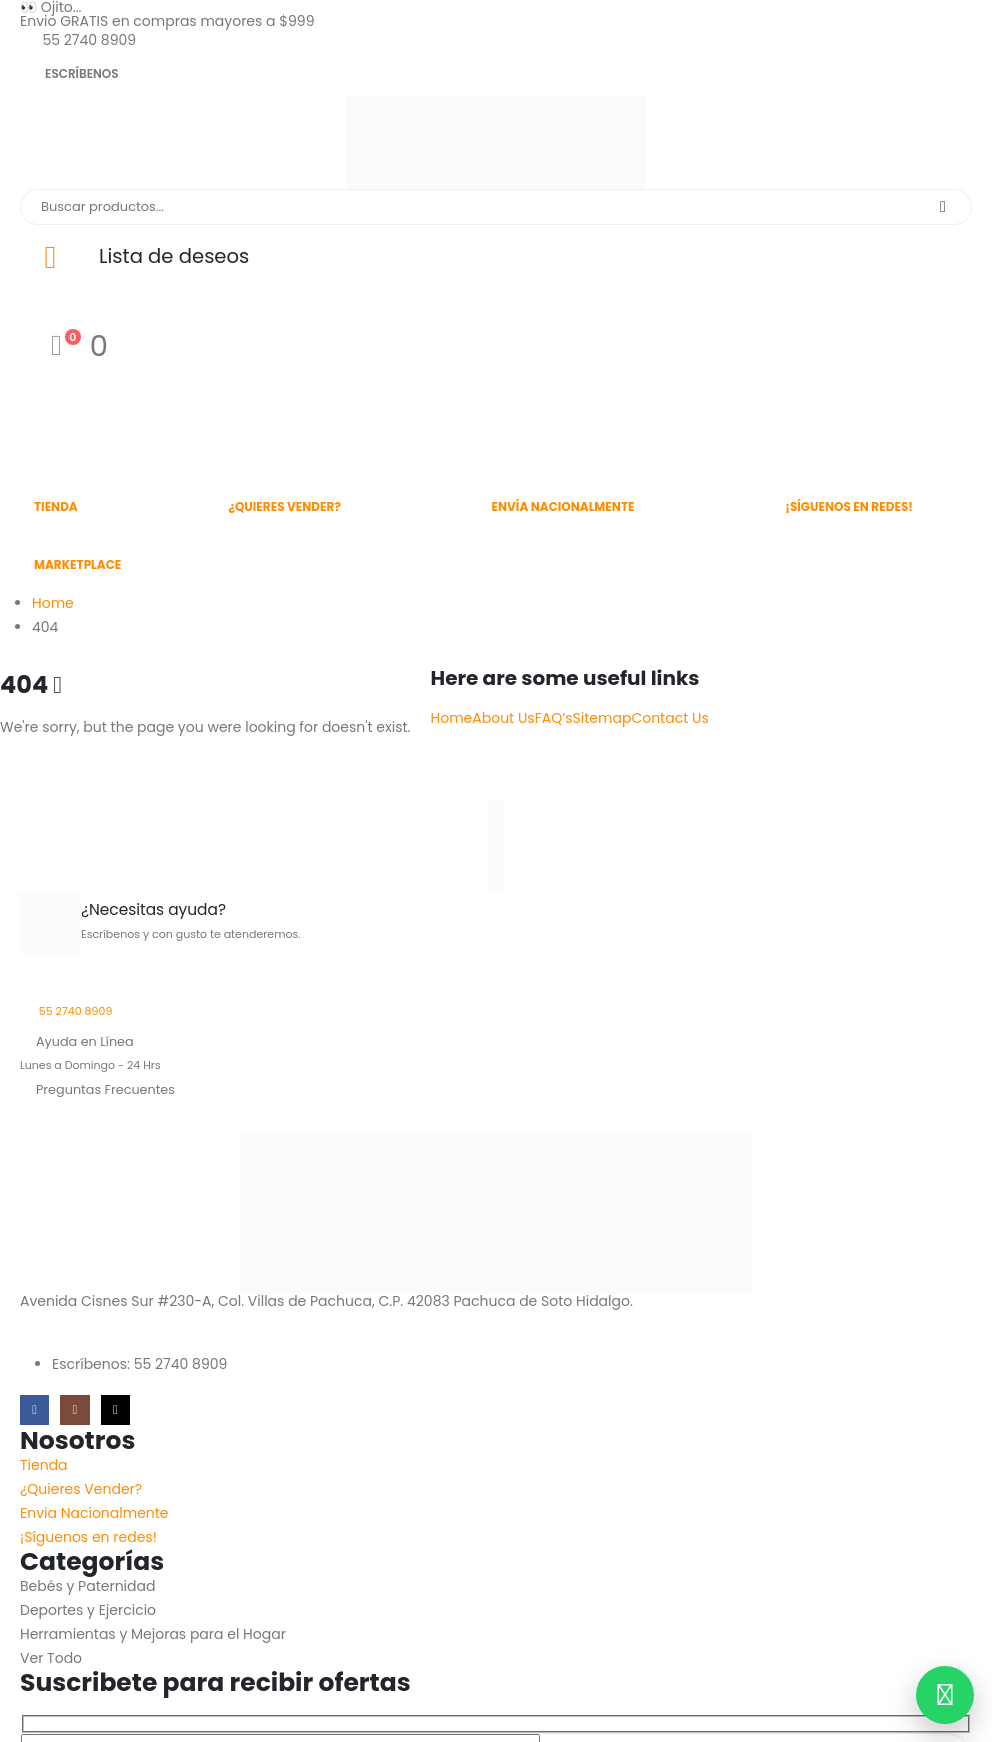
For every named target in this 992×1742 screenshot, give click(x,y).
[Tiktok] (115, 1409)
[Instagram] (74, 1409)
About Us (503, 718)
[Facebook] (34, 1409)
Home (452, 718)
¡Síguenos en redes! (849, 506)
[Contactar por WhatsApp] (945, 1695)
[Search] (943, 207)
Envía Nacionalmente (563, 506)
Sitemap (602, 718)
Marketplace (77, 564)
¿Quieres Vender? (284, 506)
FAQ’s (554, 718)
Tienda (56, 506)
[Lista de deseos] (496, 257)
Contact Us (669, 718)
